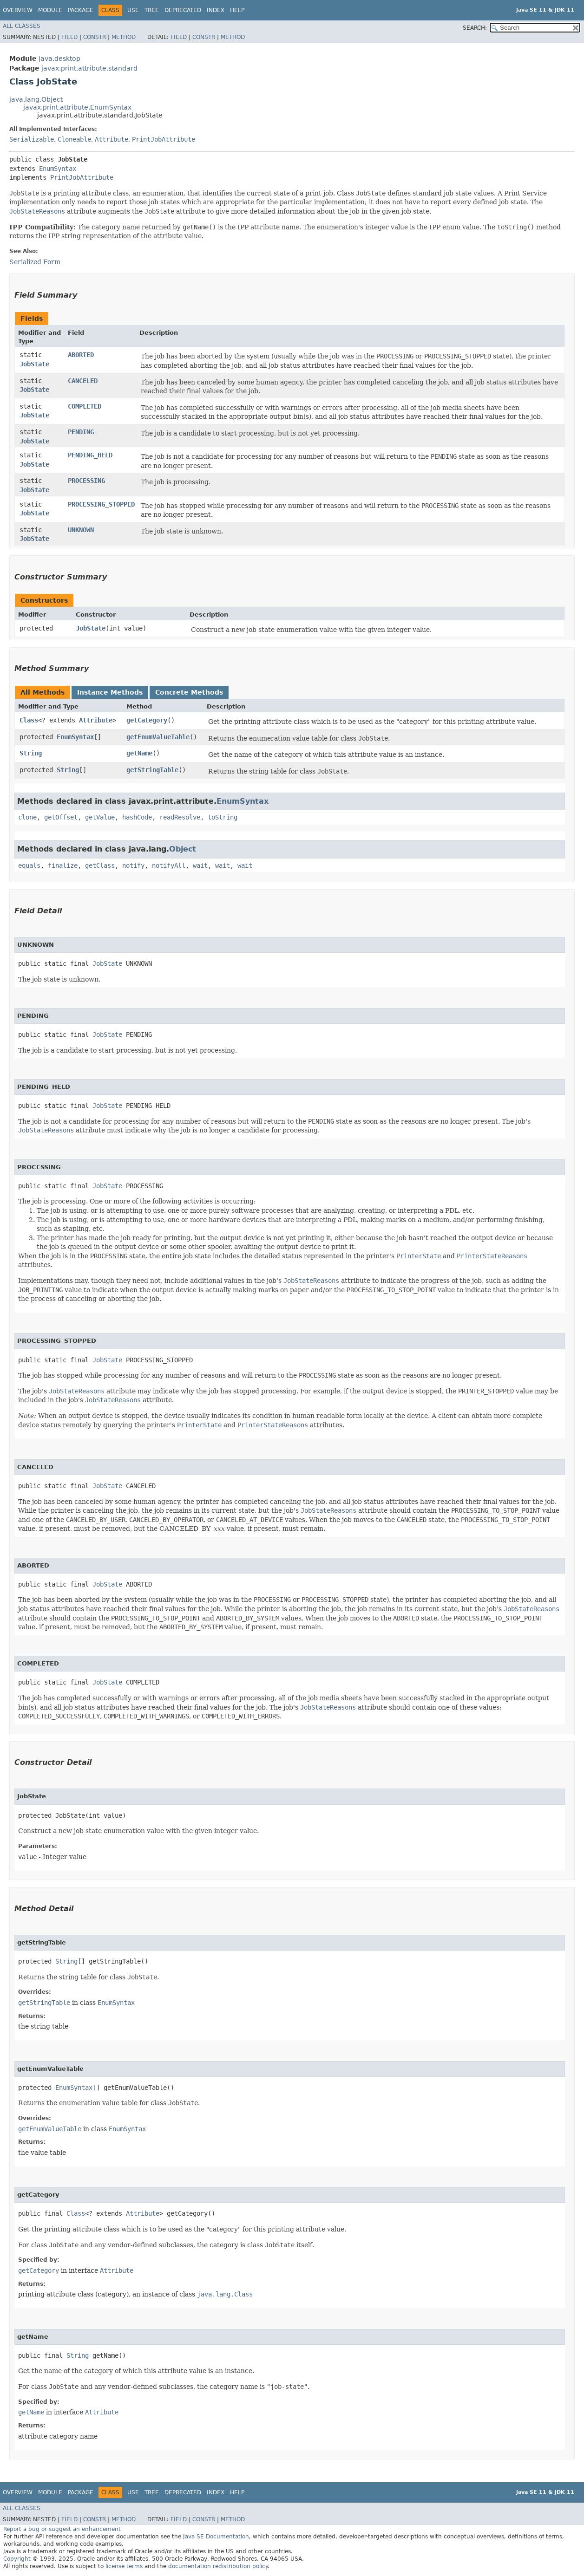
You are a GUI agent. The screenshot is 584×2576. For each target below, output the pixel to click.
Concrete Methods (189, 692)
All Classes (21, 26)
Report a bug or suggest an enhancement (62, 2529)
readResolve (179, 817)
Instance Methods (110, 692)
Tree (151, 10)
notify (133, 865)
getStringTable (152, 770)
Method (124, 37)
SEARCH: (475, 28)
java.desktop (59, 58)
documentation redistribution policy (218, 2566)
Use (133, 10)
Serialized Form (34, 262)
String (31, 753)
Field (69, 37)
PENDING (81, 432)
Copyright (17, 2559)
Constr (94, 37)
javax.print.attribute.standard (89, 68)
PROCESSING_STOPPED (101, 504)
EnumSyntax (57, 168)
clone (27, 817)
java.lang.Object (36, 99)
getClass (100, 865)
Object (182, 849)
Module (50, 10)
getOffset (61, 817)
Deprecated (182, 10)
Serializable (31, 139)
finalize (63, 865)
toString (222, 817)
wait (200, 865)
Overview (18, 10)
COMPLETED (84, 406)
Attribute (111, 139)
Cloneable (74, 139)
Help (237, 10)
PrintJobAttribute (163, 139)
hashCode (137, 817)
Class (29, 720)
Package (80, 10)
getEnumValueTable (158, 737)
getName (139, 753)
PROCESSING (86, 480)
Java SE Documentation (216, 2536)
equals (29, 865)
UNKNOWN (81, 529)
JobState (34, 364)
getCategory (146, 720)
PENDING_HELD (90, 455)
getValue (100, 817)
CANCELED (83, 380)
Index (215, 10)
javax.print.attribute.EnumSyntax (77, 107)
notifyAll (168, 865)
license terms (124, 2566)
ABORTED (81, 354)
